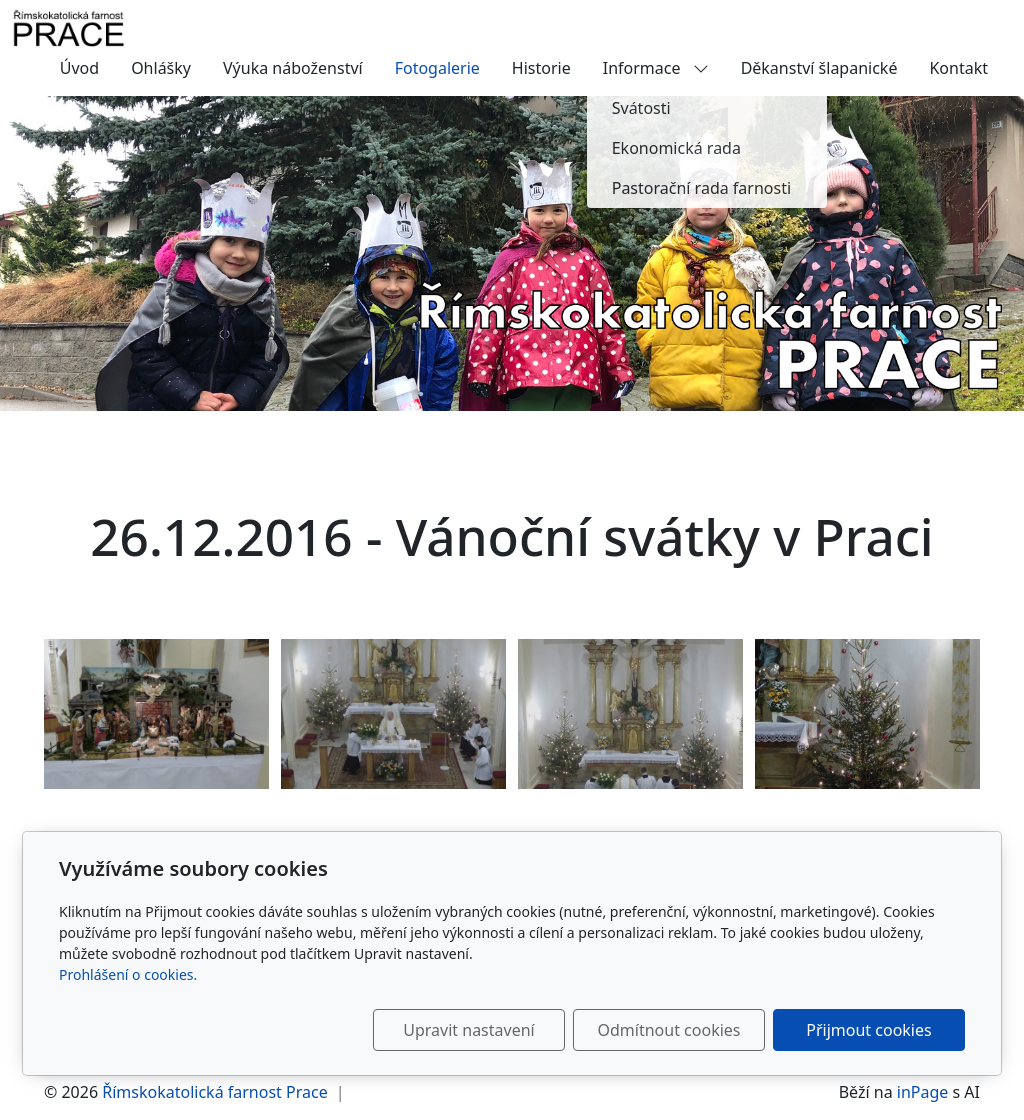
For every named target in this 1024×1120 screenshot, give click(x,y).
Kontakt (958, 68)
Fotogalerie (437, 68)
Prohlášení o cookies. (128, 974)
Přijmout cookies (868, 1030)
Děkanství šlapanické (819, 68)
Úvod (79, 68)
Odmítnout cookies (669, 1030)
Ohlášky (161, 68)
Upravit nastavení (468, 1030)
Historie (541, 68)
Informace (656, 68)
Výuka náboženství (293, 68)
